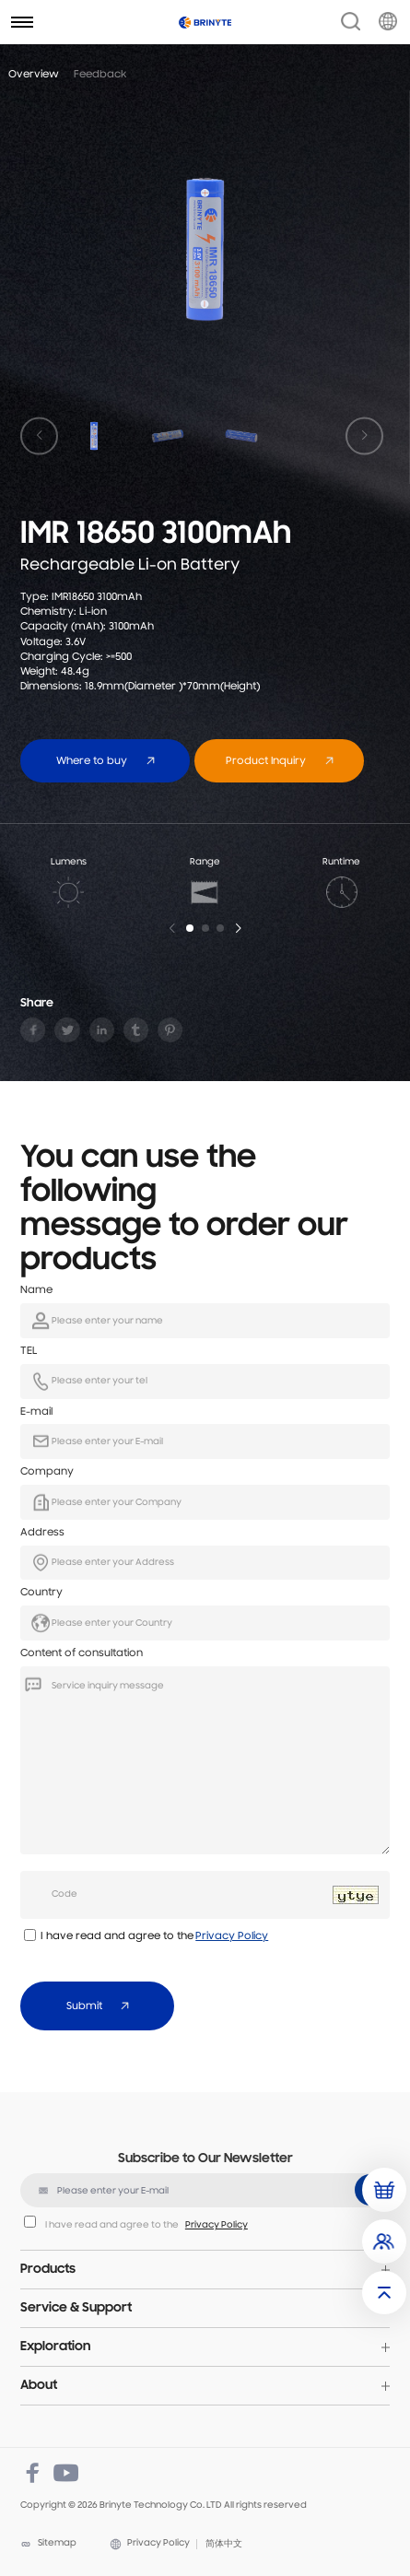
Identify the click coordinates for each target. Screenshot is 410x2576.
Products (48, 2269)
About (38, 2386)
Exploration (55, 2347)
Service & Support (76, 2308)
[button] (189, 928)
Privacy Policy (231, 1936)
